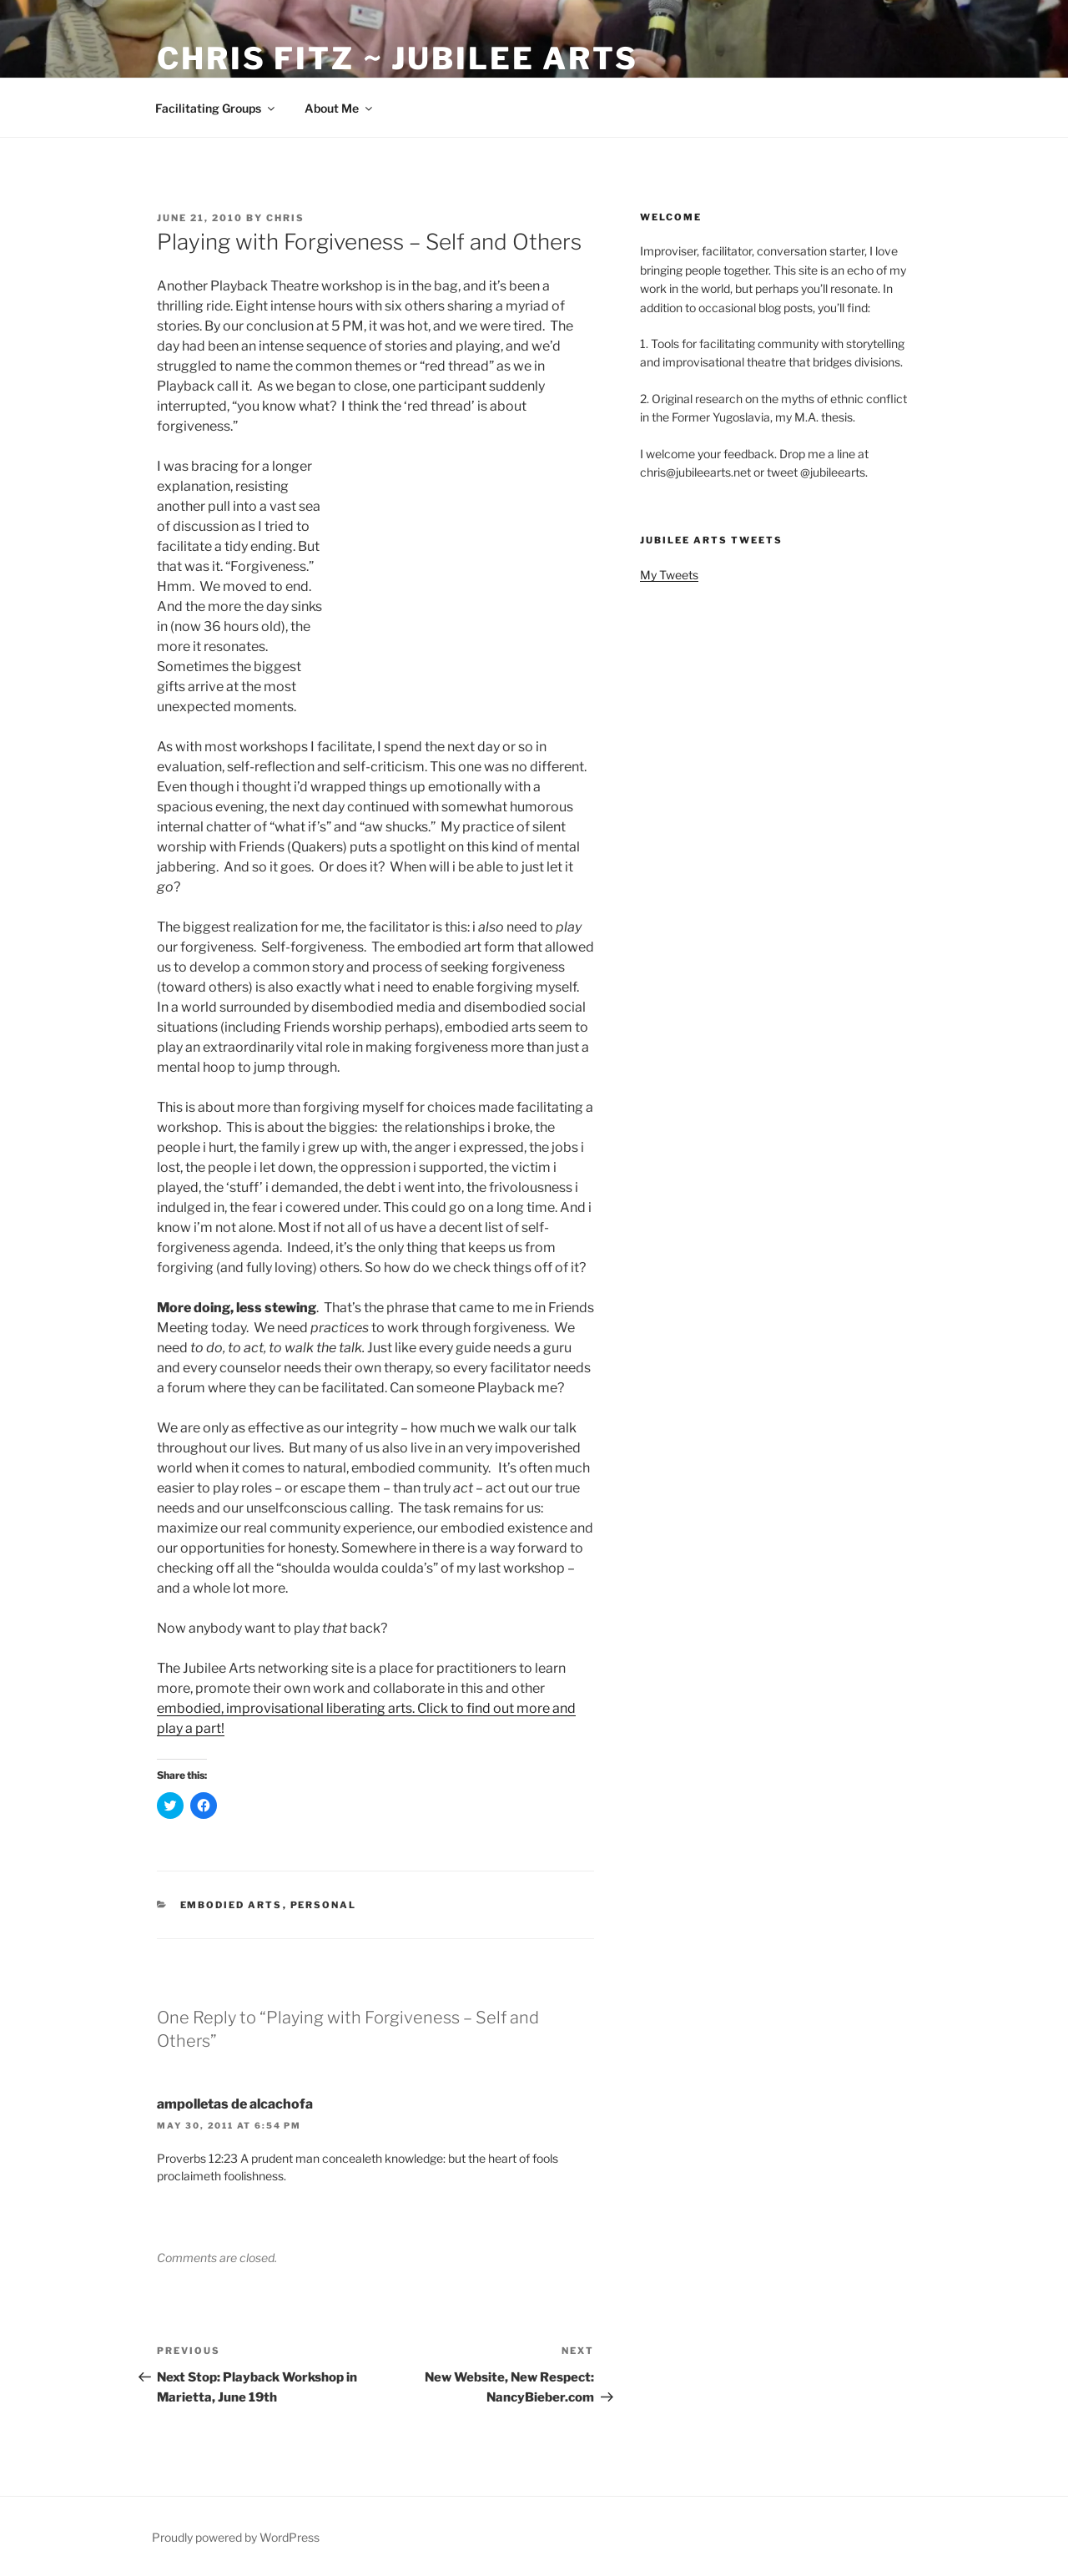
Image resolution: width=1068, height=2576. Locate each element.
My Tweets (669, 575)
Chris (285, 218)
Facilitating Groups (216, 108)
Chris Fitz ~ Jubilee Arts (397, 58)
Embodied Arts (231, 1905)
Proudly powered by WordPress (236, 2537)
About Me (340, 108)
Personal (323, 1905)
